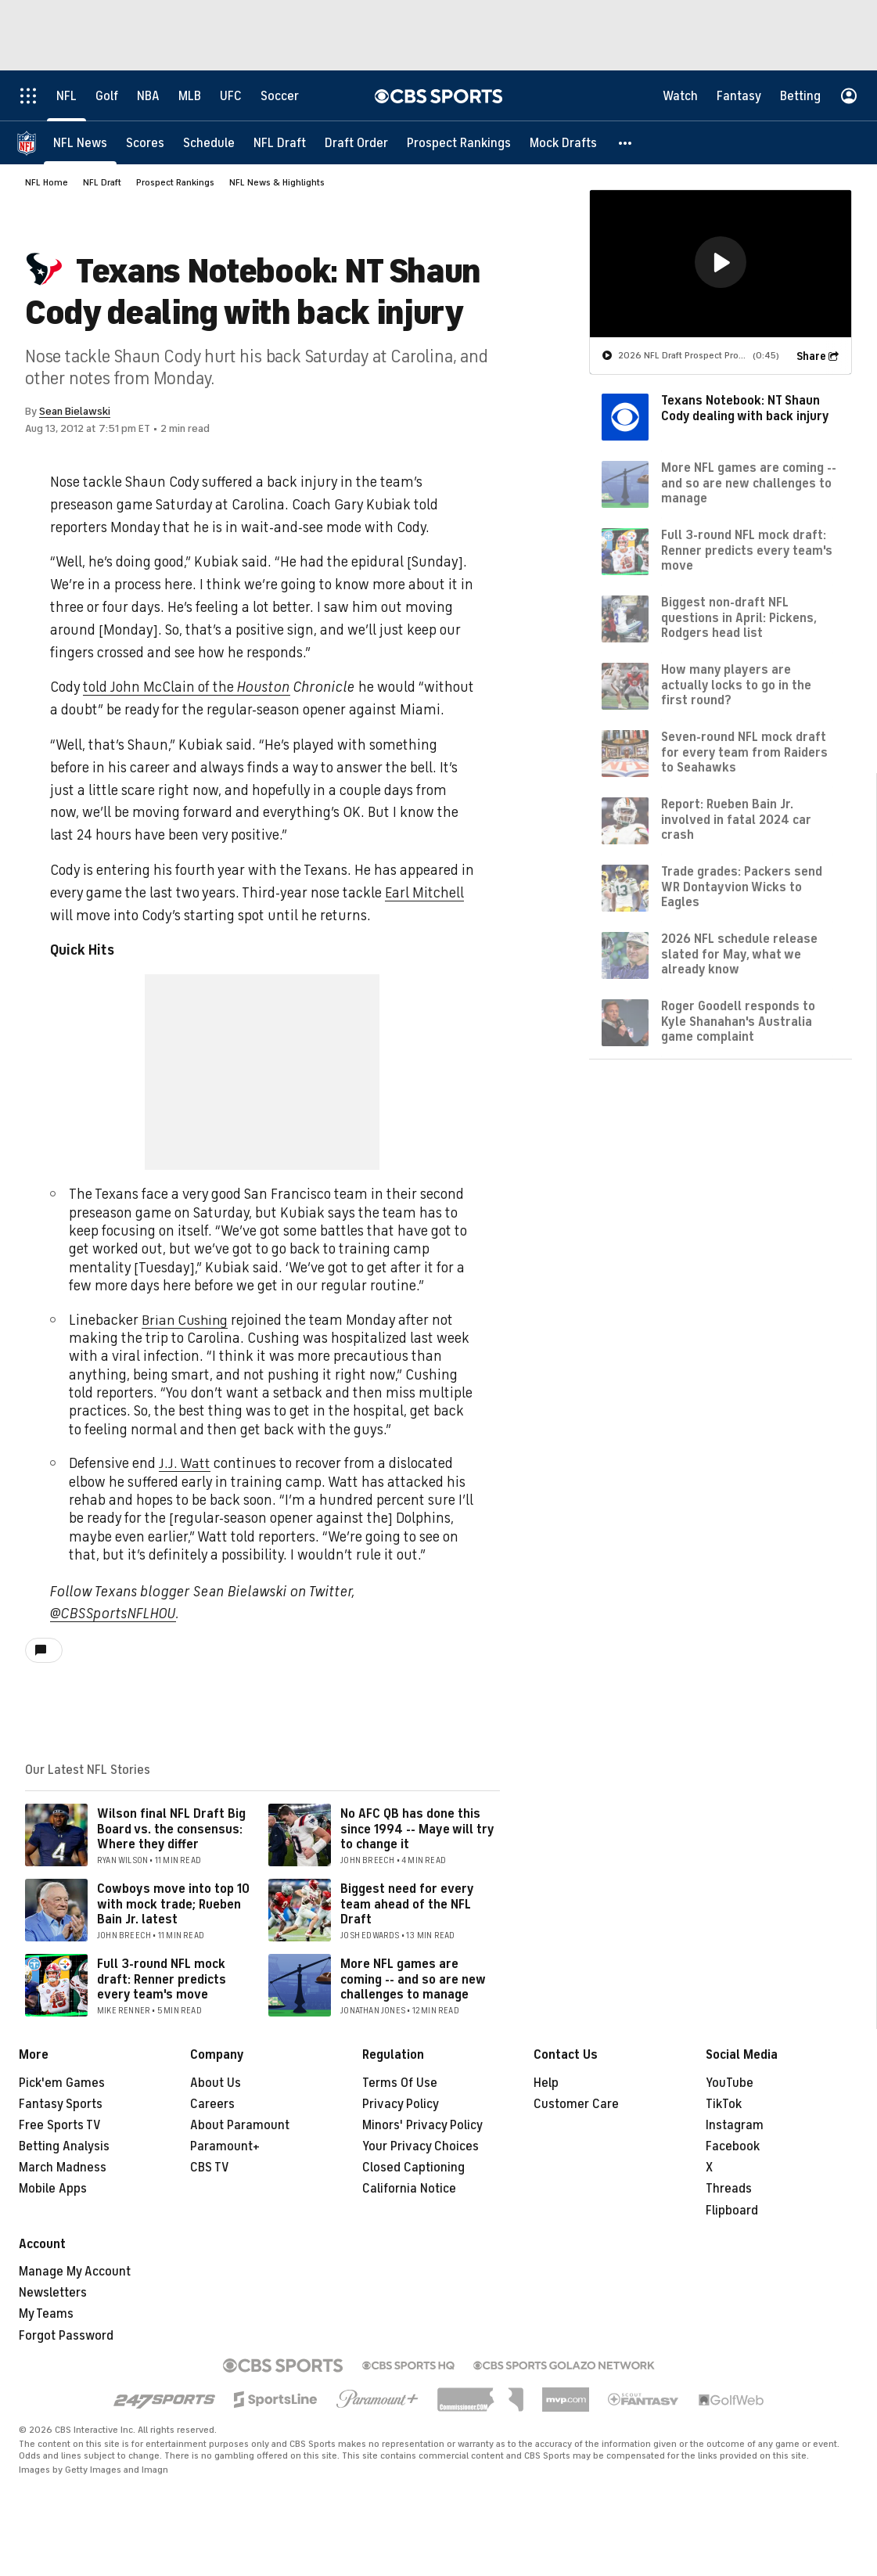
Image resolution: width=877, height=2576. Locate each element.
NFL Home (46, 182)
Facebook (733, 2146)
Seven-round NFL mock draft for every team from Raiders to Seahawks (744, 752)
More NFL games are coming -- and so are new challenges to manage (413, 1979)
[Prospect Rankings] (458, 142)
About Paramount (239, 2125)
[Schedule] (209, 142)
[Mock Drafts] (563, 142)
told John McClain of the (160, 687)
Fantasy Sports (60, 2104)
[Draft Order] (356, 142)
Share (811, 356)
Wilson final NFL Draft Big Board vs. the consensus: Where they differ (171, 1828)
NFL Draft (102, 182)
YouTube (729, 2083)
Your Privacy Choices (420, 2146)
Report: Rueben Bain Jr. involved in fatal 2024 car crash (736, 819)
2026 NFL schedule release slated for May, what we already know (739, 954)
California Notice (409, 2188)
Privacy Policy (400, 2104)
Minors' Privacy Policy (422, 2125)
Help (546, 2083)
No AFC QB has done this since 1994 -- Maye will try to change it (417, 1828)
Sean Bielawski (74, 411)
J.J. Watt (184, 1463)
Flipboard (732, 2210)
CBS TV (209, 2167)
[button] (625, 142)
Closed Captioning (413, 2167)
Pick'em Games (62, 2083)
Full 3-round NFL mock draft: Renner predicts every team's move (161, 1979)
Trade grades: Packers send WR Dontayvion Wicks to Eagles (741, 886)
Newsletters (53, 2293)
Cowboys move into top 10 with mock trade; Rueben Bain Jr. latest (173, 1904)
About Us (215, 2083)
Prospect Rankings (175, 182)
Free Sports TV (60, 2125)
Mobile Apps (53, 2188)
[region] (720, 263)
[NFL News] (80, 142)
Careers (212, 2104)
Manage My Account (75, 2271)
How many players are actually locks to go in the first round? (736, 684)
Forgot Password (66, 2336)
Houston (263, 687)
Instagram (735, 2125)
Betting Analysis (64, 2146)
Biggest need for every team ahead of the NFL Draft (406, 1904)
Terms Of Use (399, 2083)
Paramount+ (225, 2146)
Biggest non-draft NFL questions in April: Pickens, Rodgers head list (739, 617)
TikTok (724, 2104)
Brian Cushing (186, 1320)
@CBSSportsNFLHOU (113, 1613)
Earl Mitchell (424, 892)
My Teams (46, 2314)
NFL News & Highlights (277, 182)
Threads (729, 2188)
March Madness (62, 2167)
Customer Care (576, 2104)
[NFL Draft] (279, 142)
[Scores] (145, 142)
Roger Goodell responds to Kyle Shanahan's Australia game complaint (738, 1021)
